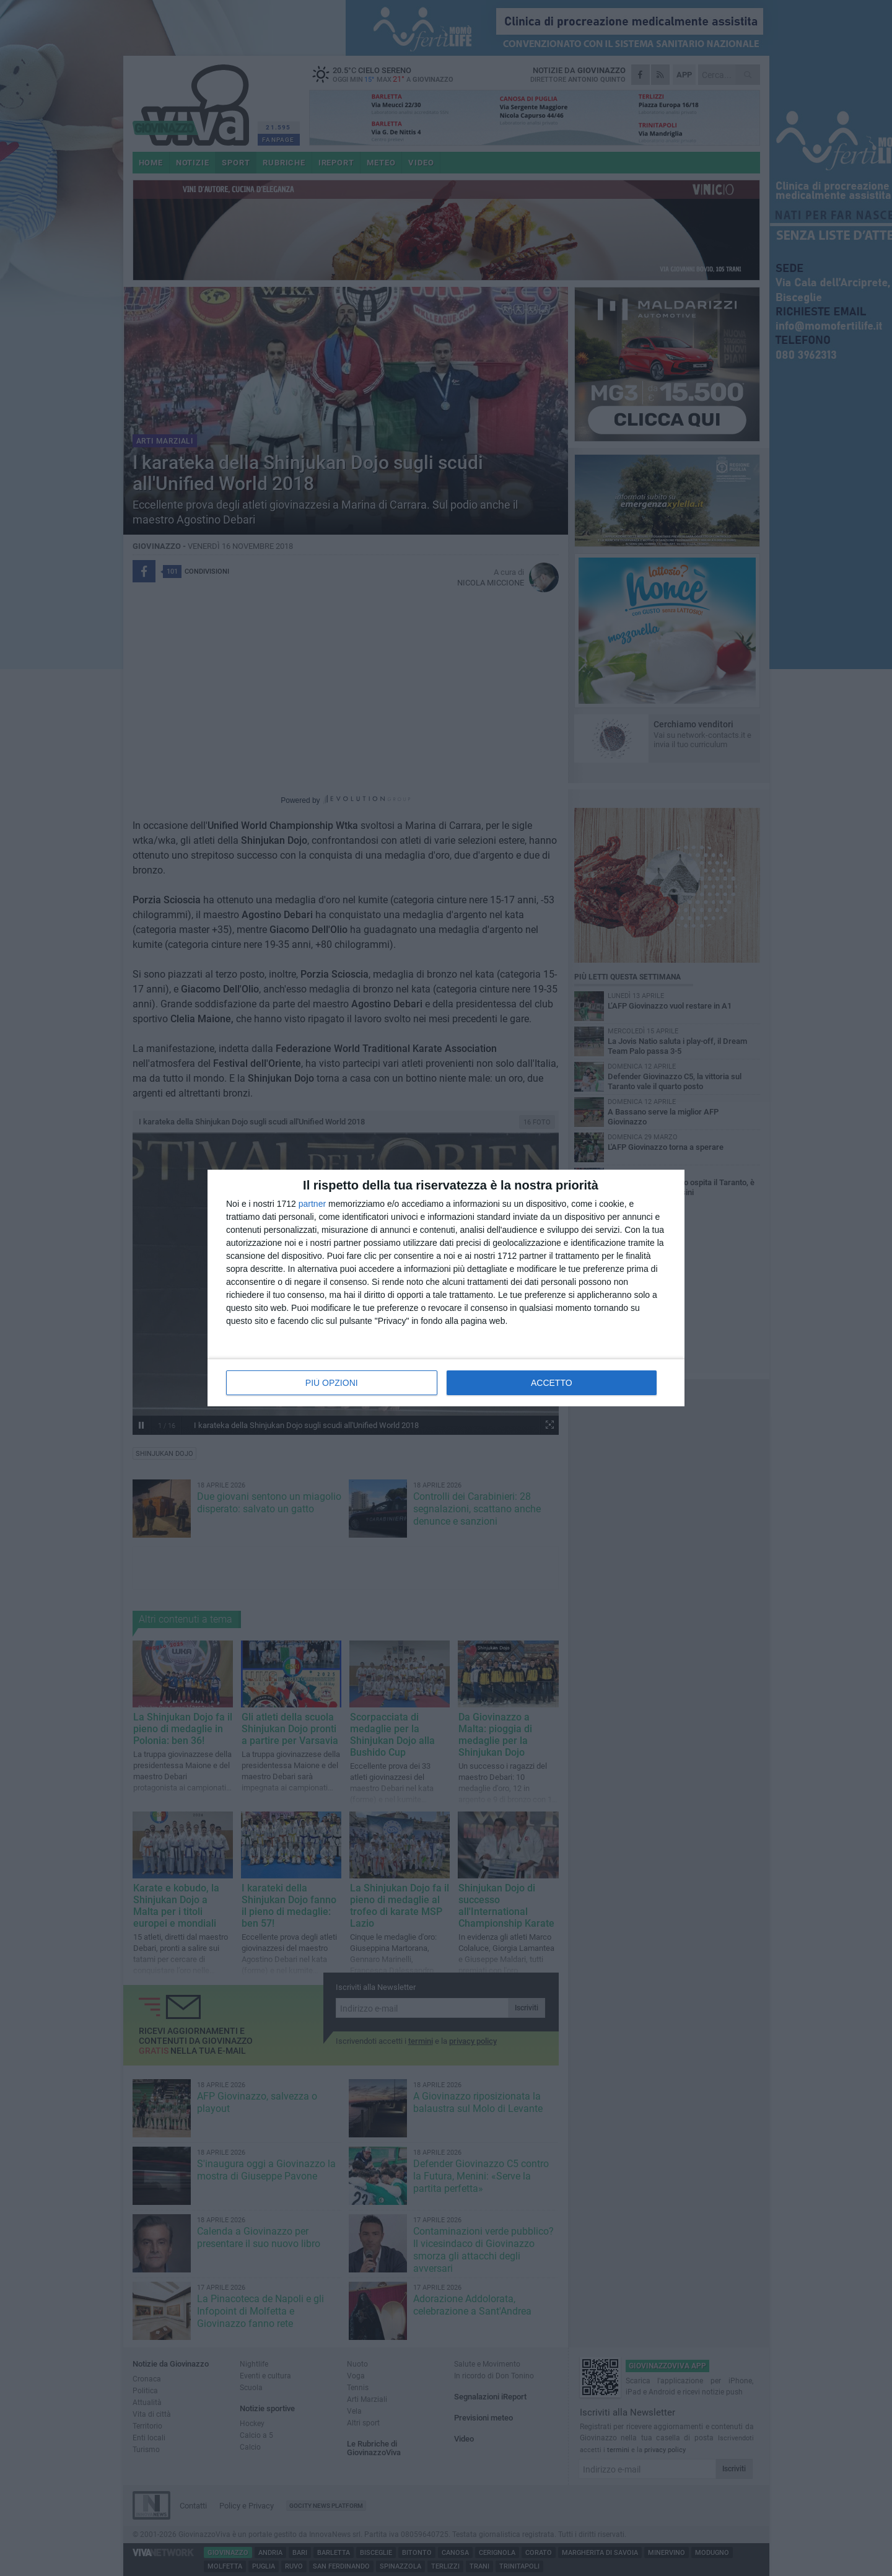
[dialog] (446, 1288)
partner (312, 1203)
